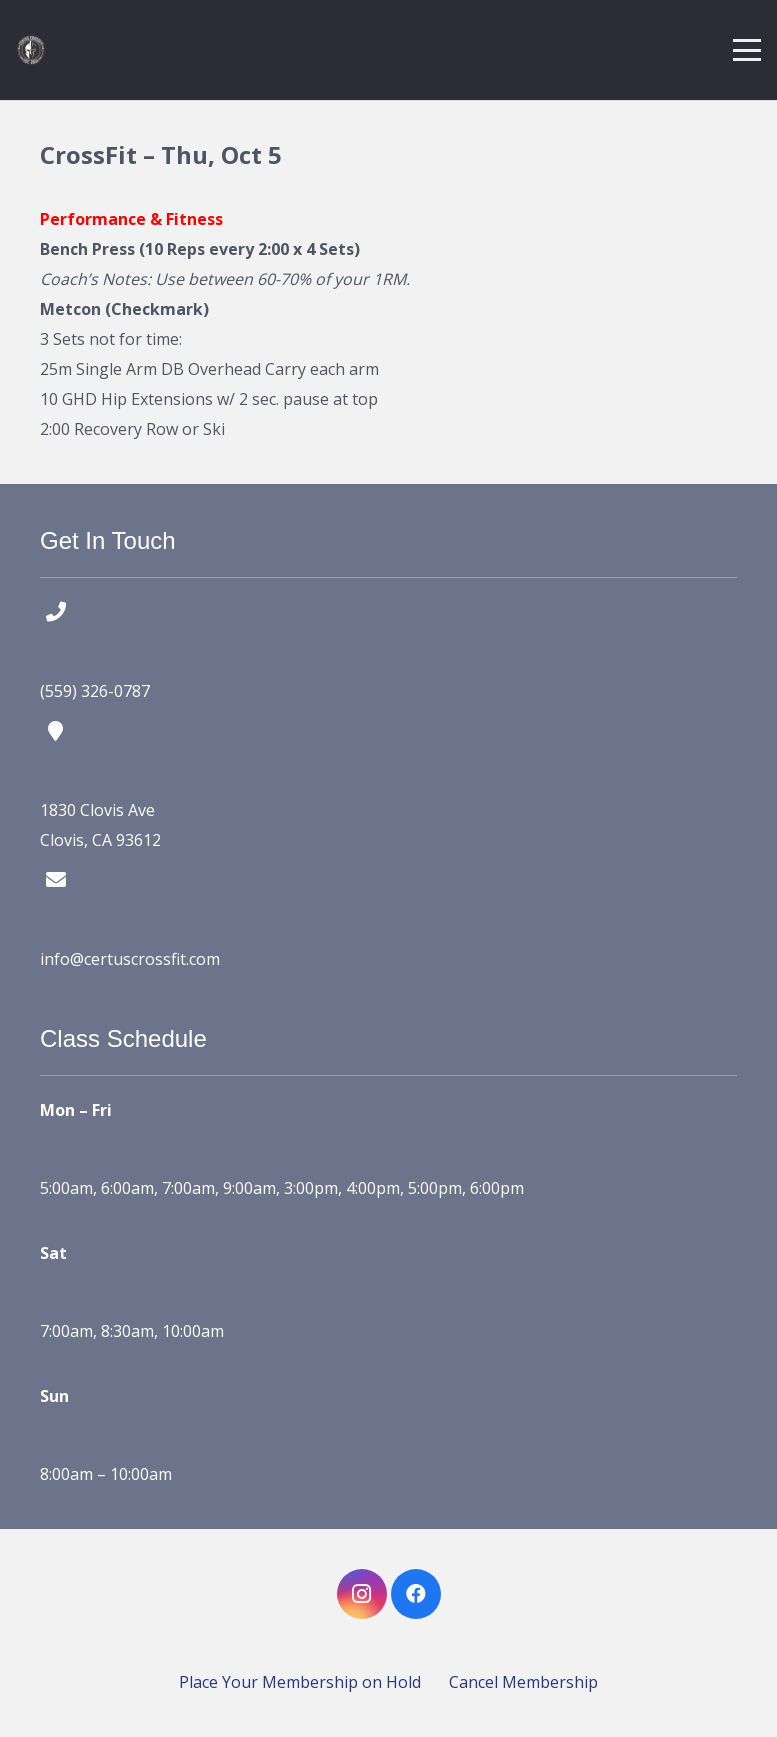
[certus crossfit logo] (31, 50)
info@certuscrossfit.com (130, 959)
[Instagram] (362, 1594)
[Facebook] (416, 1594)
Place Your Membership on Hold (300, 1682)
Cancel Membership (523, 1682)
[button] (747, 50)
